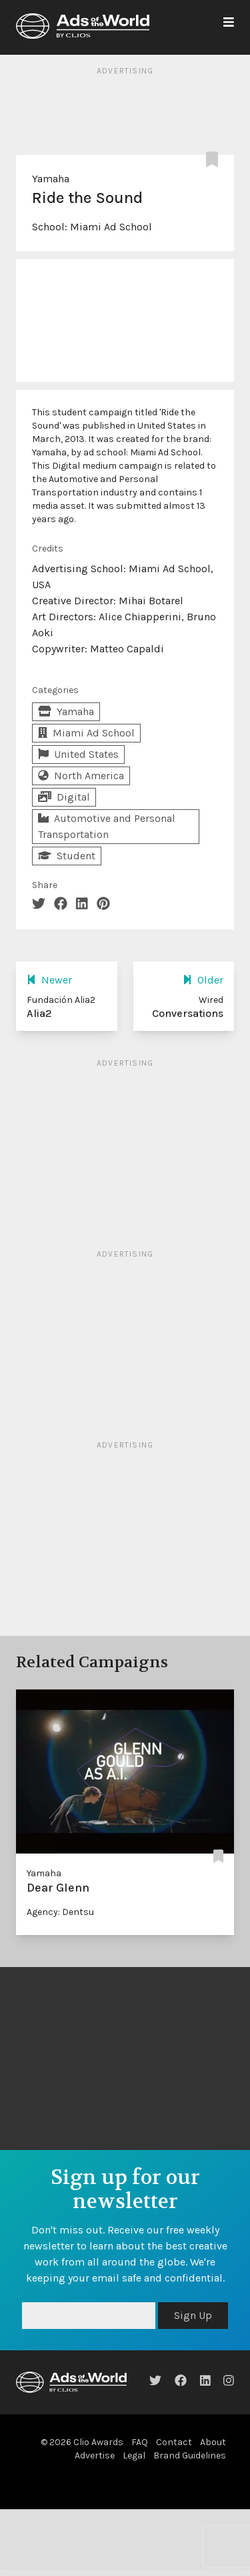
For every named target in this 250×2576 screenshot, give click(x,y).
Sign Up (193, 2315)
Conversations (187, 1013)
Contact (174, 2442)
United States (78, 754)
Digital (64, 797)
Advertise (95, 2455)
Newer (49, 980)
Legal (134, 2455)
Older (203, 980)
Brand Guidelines (189, 2455)
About (213, 2442)
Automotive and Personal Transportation (106, 826)
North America (81, 775)
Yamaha (50, 178)
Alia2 (39, 1013)
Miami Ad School (111, 226)
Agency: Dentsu (60, 1912)
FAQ (139, 2442)
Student (66, 855)
